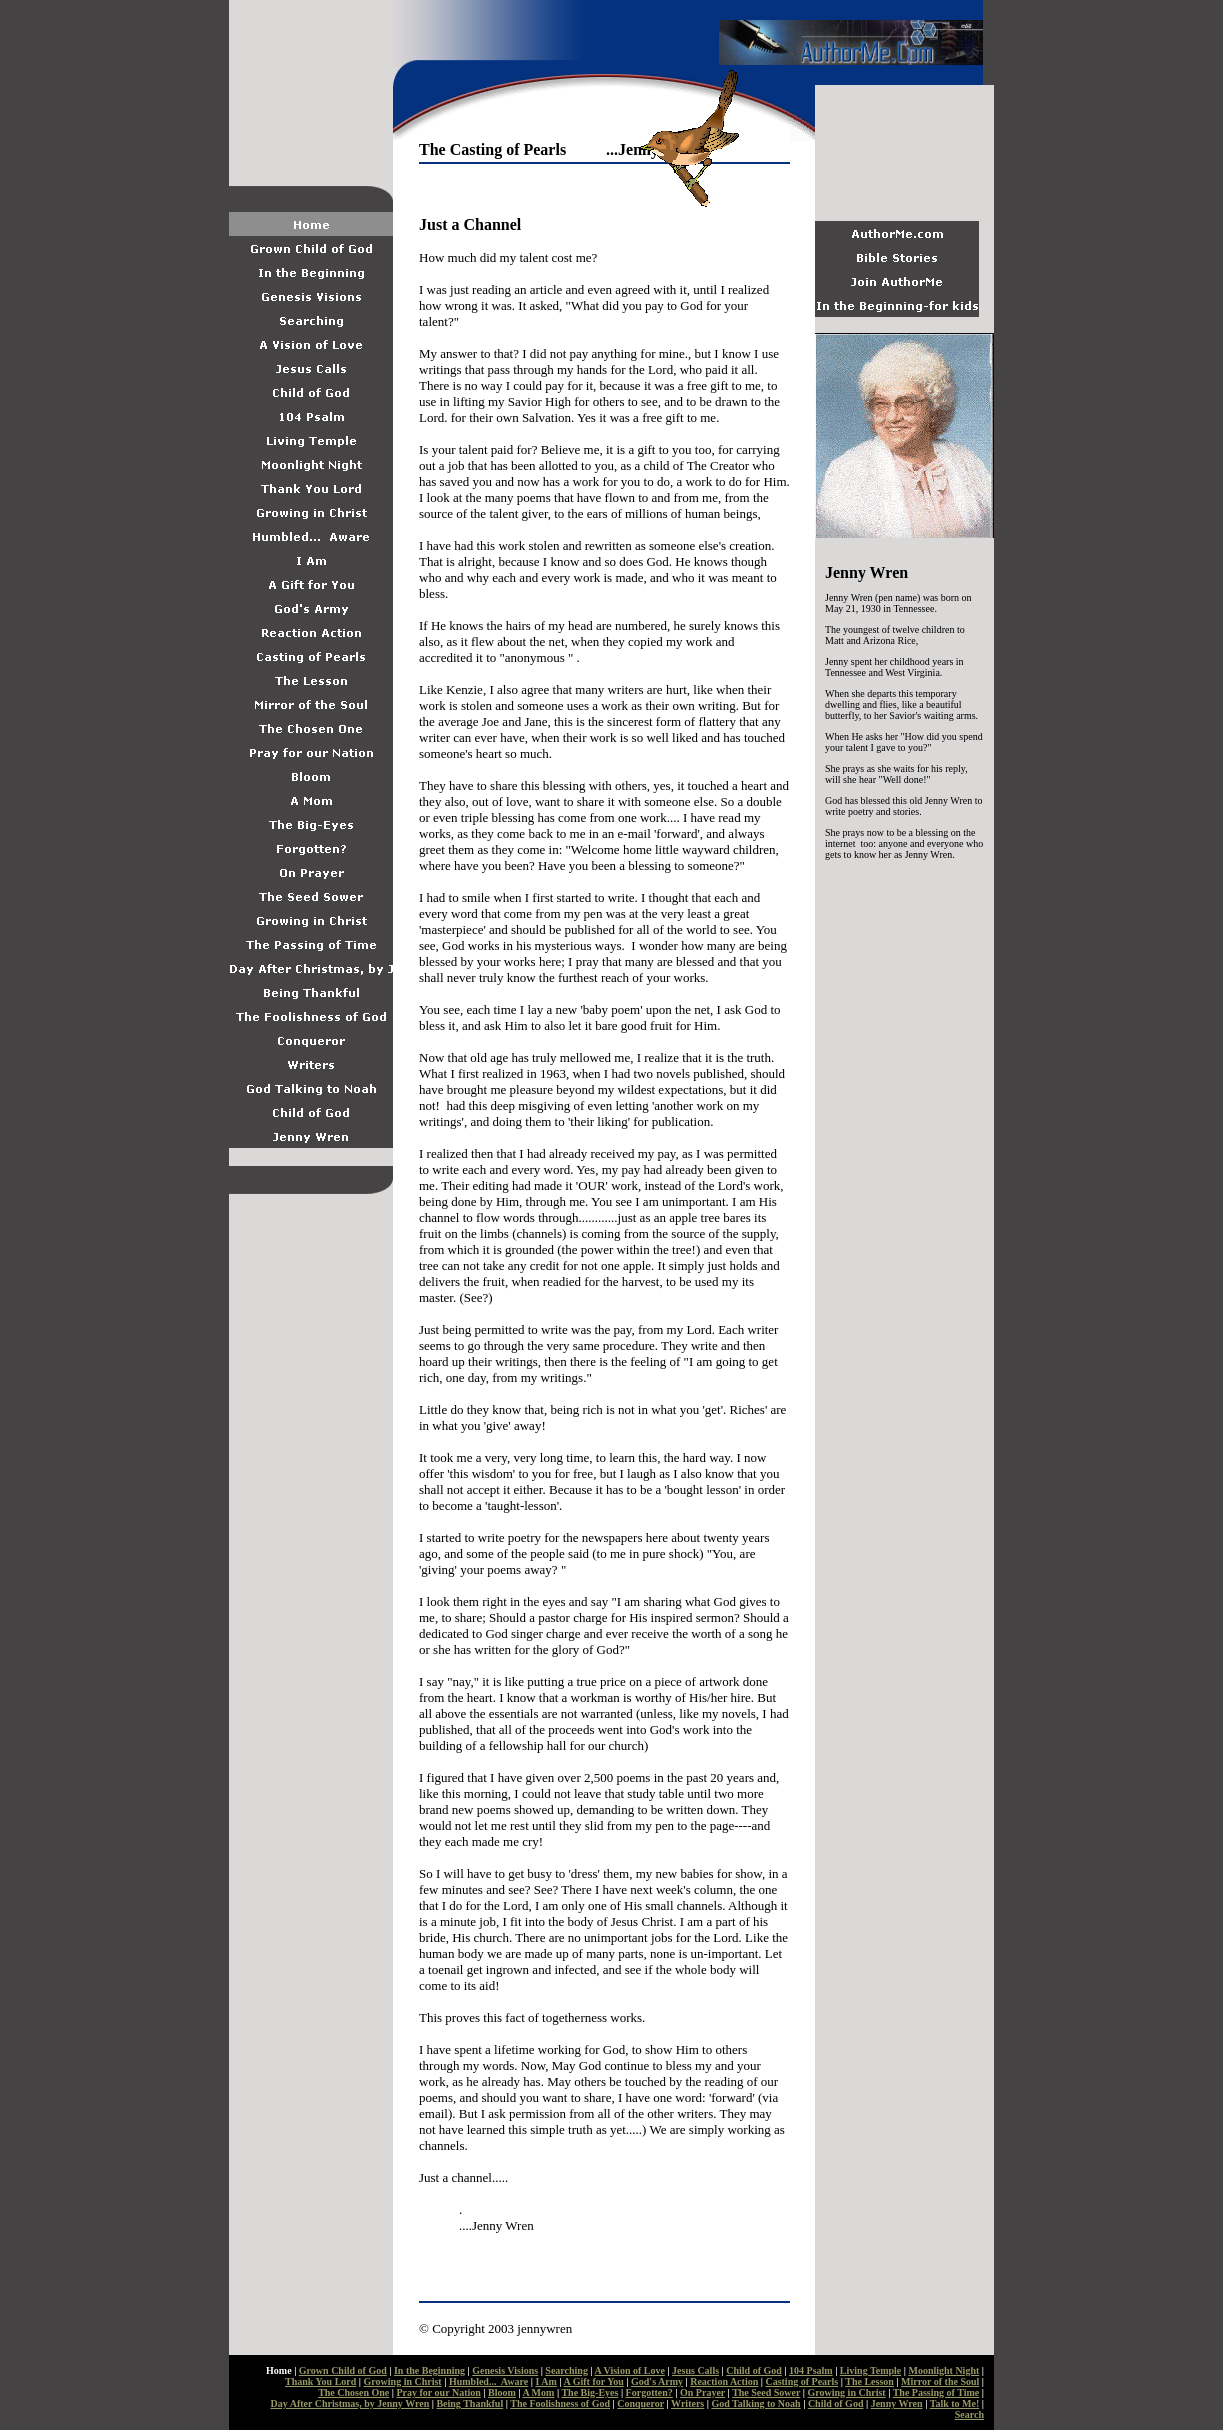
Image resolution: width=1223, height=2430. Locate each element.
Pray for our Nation (438, 2392)
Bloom (502, 2392)
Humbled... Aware (488, 2381)
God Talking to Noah (755, 2403)
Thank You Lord (320, 2381)
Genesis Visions (505, 2370)
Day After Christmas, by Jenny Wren (350, 2403)
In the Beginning (429, 2370)
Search (969, 2414)
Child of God (754, 2370)
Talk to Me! (955, 2403)
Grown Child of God (343, 2370)
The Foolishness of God (560, 2403)
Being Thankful (469, 2403)
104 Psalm (811, 2370)
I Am (545, 2381)
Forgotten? (649, 2392)
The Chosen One (353, 2392)
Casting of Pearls (801, 2381)
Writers (687, 2403)
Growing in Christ (403, 2381)
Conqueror (640, 2403)
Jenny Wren (897, 2403)
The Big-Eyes (589, 2392)
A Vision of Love (630, 2370)
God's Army (657, 2381)
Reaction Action (724, 2381)
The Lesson (869, 2381)
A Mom (538, 2392)
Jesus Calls (695, 2370)
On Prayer (702, 2392)
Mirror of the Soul (940, 2381)
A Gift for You (594, 2381)
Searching (566, 2370)
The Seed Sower (766, 2392)
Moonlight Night (943, 2370)
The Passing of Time (936, 2392)
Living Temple (870, 2370)
